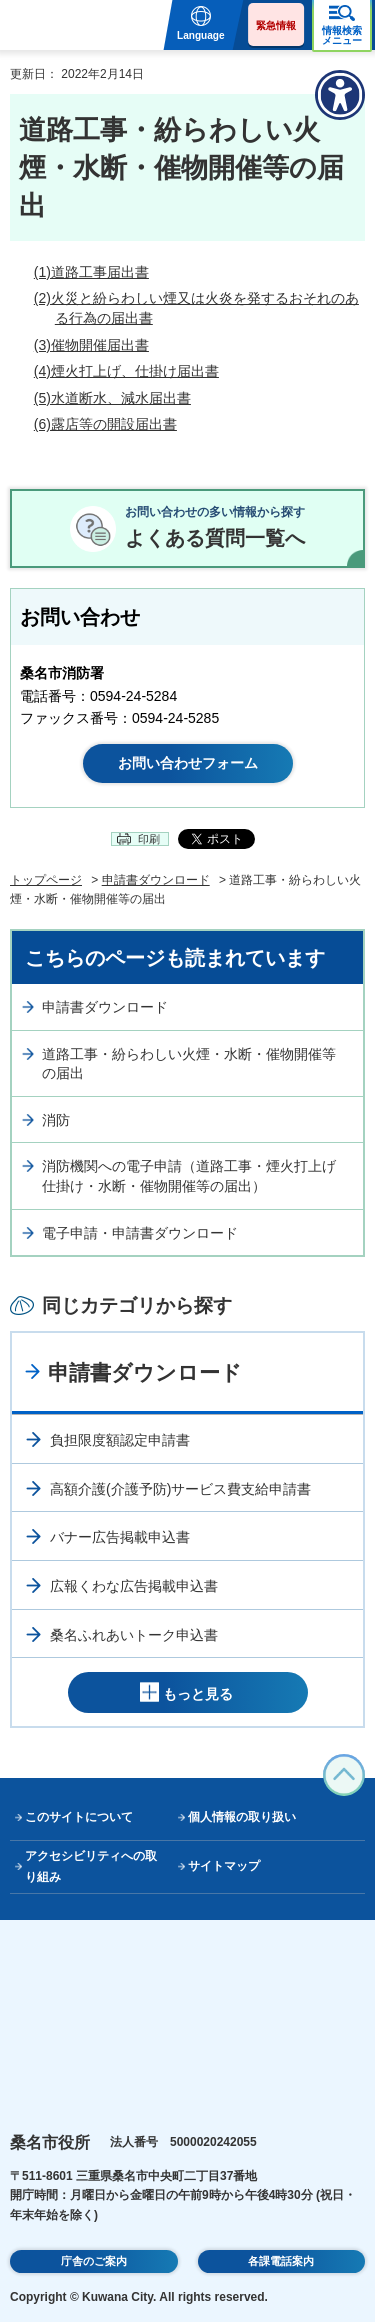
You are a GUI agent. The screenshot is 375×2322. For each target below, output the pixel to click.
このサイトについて (79, 1817)
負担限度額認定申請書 (120, 1440)
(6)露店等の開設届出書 (105, 424)
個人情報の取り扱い (242, 1817)
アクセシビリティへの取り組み (91, 1866)
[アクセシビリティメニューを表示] (340, 95)
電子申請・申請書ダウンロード (140, 1233)
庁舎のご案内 (94, 2261)
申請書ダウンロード (156, 880)
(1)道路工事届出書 (91, 272)
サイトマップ (224, 1866)
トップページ (46, 880)
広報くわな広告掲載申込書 (134, 1586)
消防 (56, 1120)
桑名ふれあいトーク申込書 (134, 1635)
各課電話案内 (281, 2261)
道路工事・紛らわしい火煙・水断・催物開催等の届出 (189, 1064)
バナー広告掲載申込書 (120, 1537)
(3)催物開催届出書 (91, 345)
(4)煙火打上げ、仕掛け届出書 (126, 371)
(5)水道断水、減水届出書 (112, 398)
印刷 (149, 839)
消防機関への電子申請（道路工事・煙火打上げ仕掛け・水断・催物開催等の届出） (189, 1176)
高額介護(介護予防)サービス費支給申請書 (180, 1489)
